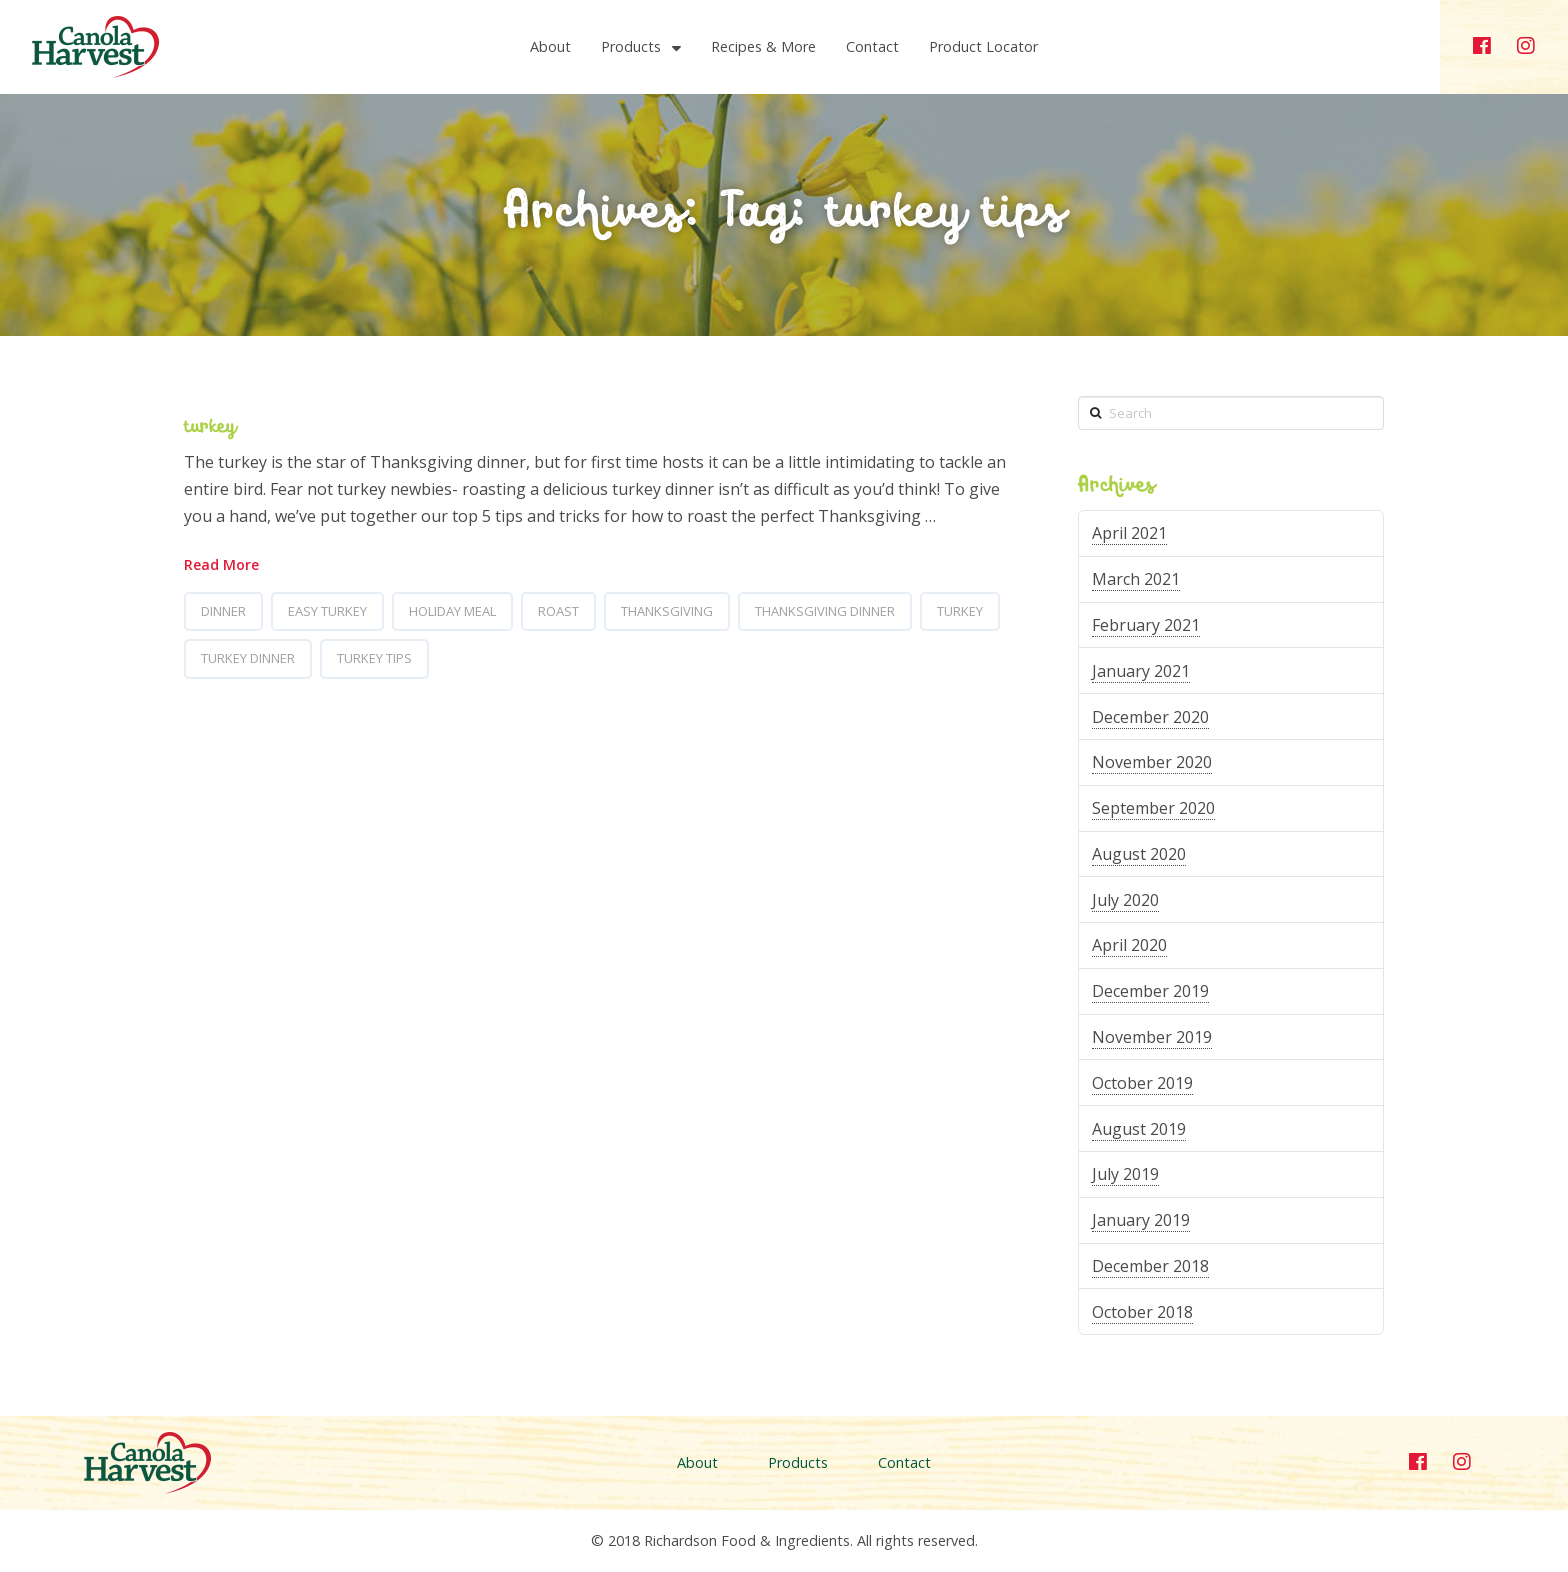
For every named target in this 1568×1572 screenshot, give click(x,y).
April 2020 (1129, 945)
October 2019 (1142, 1083)
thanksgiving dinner (825, 611)
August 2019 (1139, 1129)
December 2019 (1150, 991)
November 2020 (1152, 762)
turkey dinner (248, 658)
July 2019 (1125, 1174)
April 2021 (1129, 533)
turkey (209, 427)
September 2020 (1153, 808)
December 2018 (1150, 1266)
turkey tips (374, 658)
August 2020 (1139, 854)
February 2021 (1146, 625)
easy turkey (327, 611)
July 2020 (1125, 900)
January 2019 (1141, 1220)
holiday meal (452, 611)
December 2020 (1150, 717)
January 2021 (1141, 671)
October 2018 (1142, 1312)
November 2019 (1152, 1037)
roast (558, 611)
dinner (223, 611)
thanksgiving (667, 611)
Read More (221, 564)
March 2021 (1136, 579)
